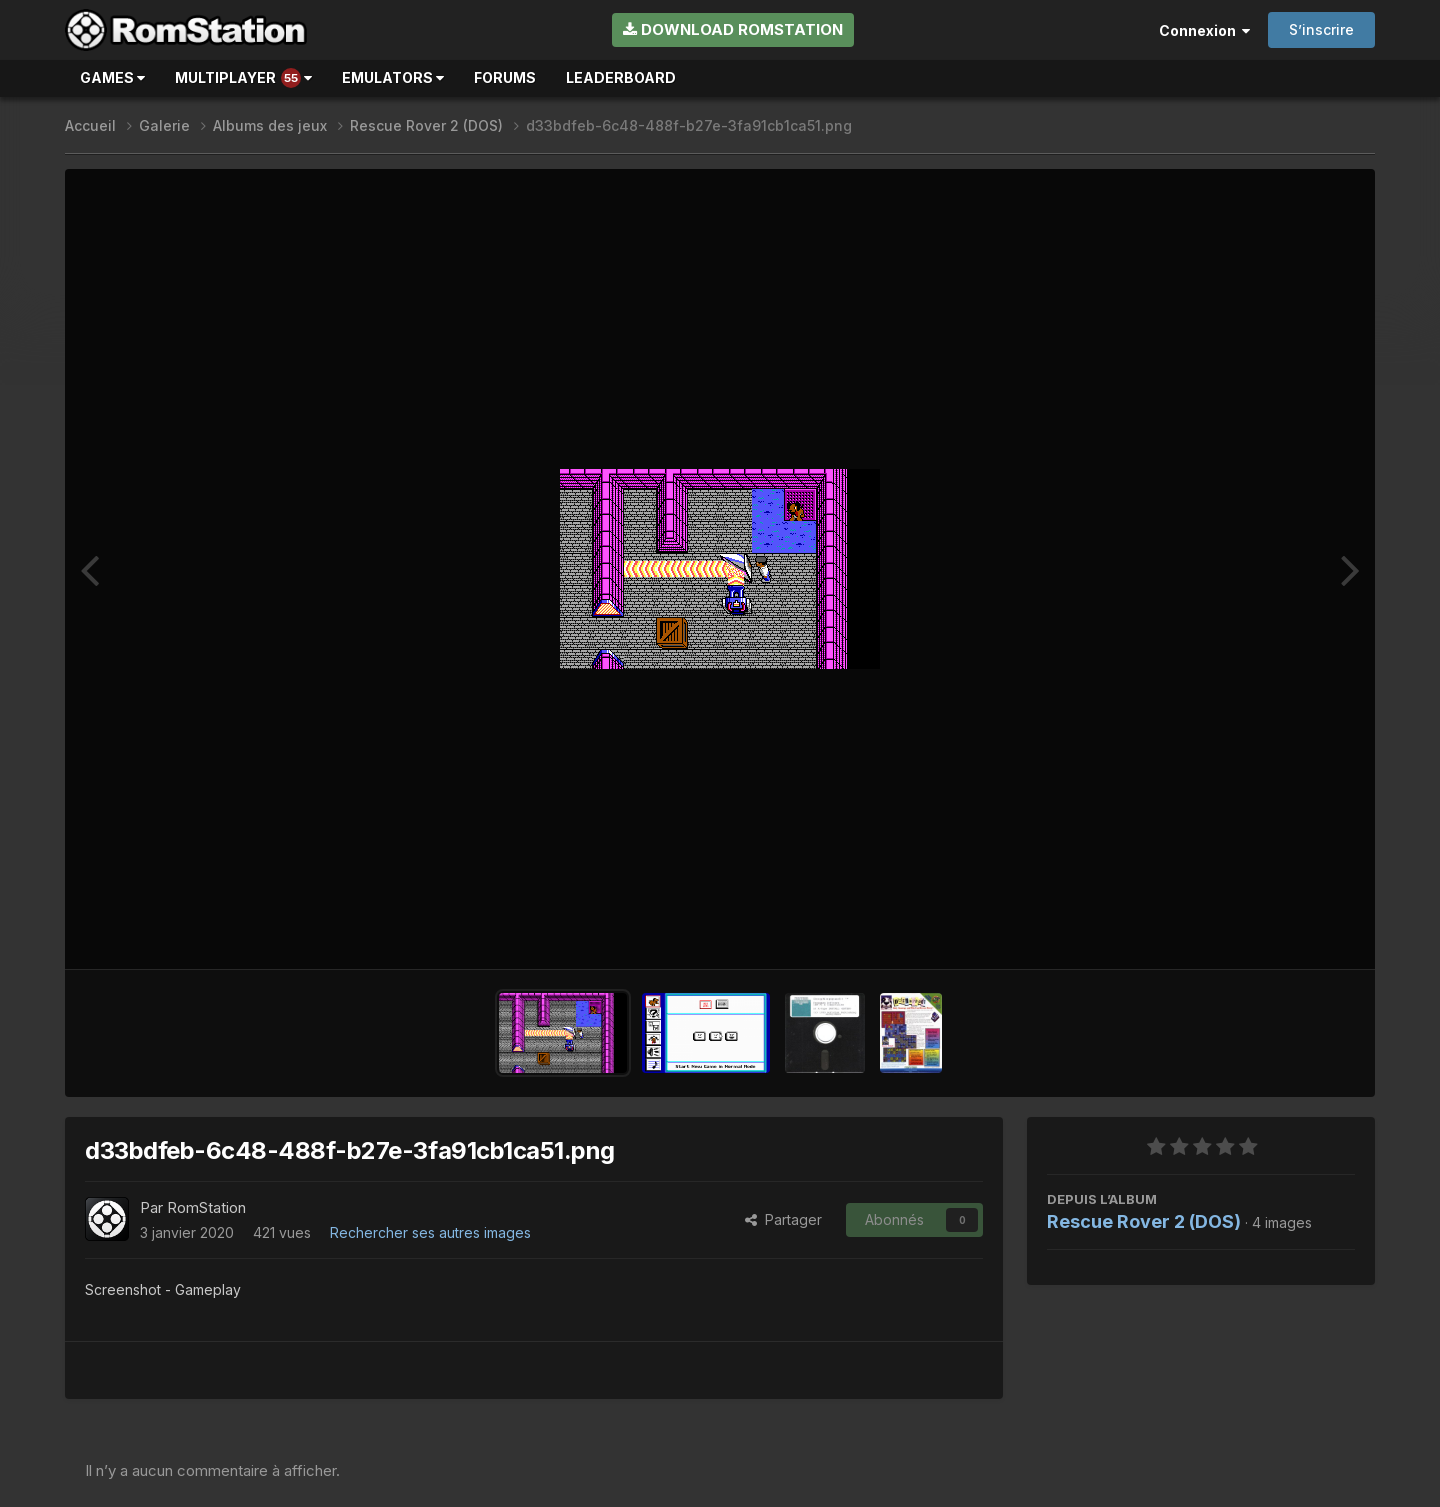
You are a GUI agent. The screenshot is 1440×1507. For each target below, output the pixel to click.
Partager (783, 1219)
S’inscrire (1321, 29)
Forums (505, 77)
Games (112, 77)
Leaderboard (621, 77)
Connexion (1204, 30)
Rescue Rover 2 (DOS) (1144, 1221)
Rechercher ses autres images (430, 1232)
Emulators (393, 77)
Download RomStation (733, 29)
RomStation (206, 1207)
